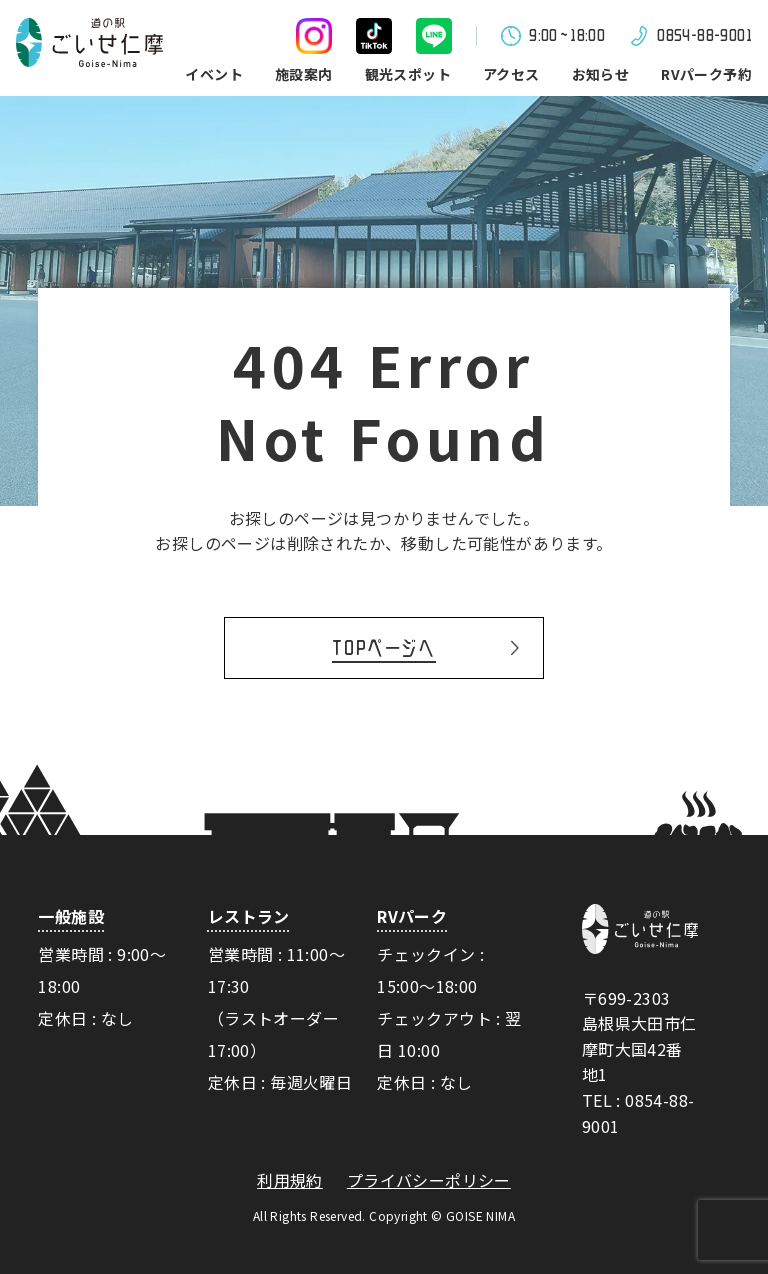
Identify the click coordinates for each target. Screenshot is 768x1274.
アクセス (511, 74)
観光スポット (408, 74)
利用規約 (290, 1180)
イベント (214, 74)
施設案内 (304, 74)
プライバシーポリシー (429, 1180)
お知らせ (601, 74)
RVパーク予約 (706, 74)
